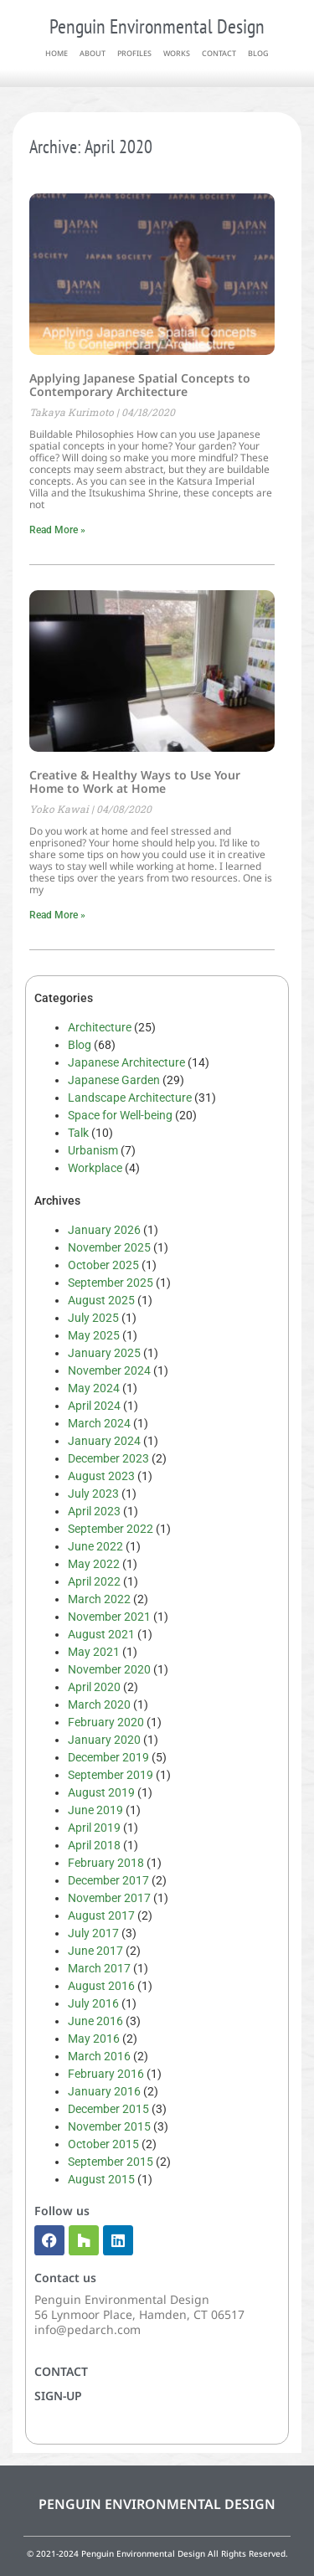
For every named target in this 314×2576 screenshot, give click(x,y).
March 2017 (99, 1968)
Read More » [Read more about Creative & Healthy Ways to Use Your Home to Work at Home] (57, 915)
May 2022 (94, 1564)
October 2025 (103, 1265)
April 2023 (94, 1511)
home (56, 53)
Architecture (99, 1027)
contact (219, 53)
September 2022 (110, 1528)
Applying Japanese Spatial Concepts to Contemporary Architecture (139, 384)
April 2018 (94, 1845)
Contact (61, 2371)
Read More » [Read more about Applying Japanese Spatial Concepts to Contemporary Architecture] (57, 530)
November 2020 (109, 1669)
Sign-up (58, 2396)
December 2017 (108, 1880)
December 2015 (108, 2109)
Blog (79, 1044)
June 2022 (95, 1546)
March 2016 (99, 2056)
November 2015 (109, 2126)
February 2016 (106, 2073)
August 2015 (101, 2179)
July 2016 (93, 2003)
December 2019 (108, 1757)
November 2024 (109, 1370)
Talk (78, 1132)
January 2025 (104, 1353)
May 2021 (94, 1651)
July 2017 (93, 1933)
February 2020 (106, 1722)
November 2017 (109, 1898)
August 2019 (101, 1792)
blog (258, 53)
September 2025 (110, 1282)
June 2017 (95, 1950)
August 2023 (101, 1476)
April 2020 (94, 1687)
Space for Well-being (120, 1115)
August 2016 (101, 1985)
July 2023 (93, 1493)
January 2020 (104, 1739)
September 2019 (110, 1775)
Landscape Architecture (130, 1097)
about (93, 53)
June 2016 (95, 2021)
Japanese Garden (114, 1080)
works (176, 53)
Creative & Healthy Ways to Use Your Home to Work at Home (134, 781)
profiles (134, 53)
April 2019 (94, 1827)
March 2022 (99, 1599)
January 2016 (104, 2091)
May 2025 (94, 1335)
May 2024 (94, 1388)
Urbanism (93, 1150)
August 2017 (101, 1915)
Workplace (95, 1168)
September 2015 (110, 2161)
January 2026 (104, 1230)
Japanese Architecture (126, 1062)
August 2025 (101, 1300)
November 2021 (109, 1616)
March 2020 (99, 1704)
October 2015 (103, 2144)
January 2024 (104, 1440)
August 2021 (101, 1634)
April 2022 (94, 1581)
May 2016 (94, 2038)
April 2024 (94, 1405)
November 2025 (109, 1247)
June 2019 (95, 1810)
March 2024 (99, 1423)
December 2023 (108, 1458)
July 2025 (93, 1317)
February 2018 (106, 1862)
